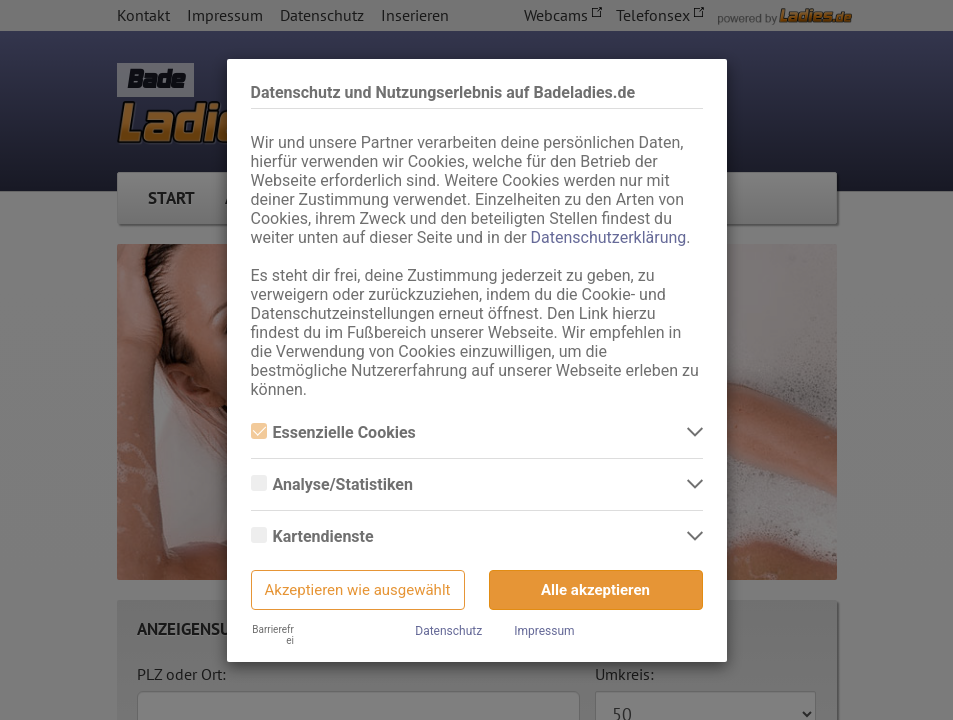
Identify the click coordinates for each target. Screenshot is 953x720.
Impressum (544, 631)
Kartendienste (312, 536)
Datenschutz (448, 631)
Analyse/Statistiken (332, 484)
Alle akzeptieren (595, 590)
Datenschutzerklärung (609, 237)
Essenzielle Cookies (333, 432)
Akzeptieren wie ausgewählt (358, 590)
